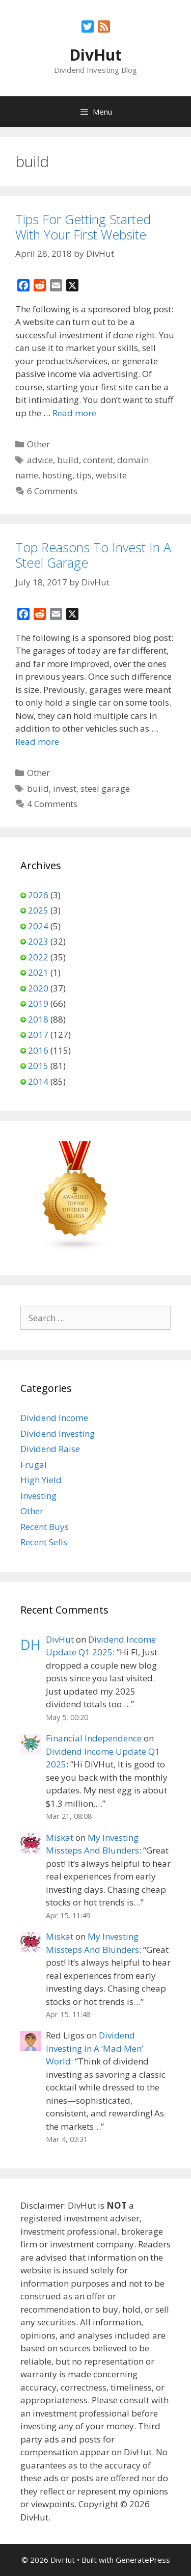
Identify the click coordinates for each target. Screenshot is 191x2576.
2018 (38, 1019)
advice (40, 460)
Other (38, 444)
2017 (38, 1034)
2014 (38, 1081)
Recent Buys (44, 1527)
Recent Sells (43, 1542)
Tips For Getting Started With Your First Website (83, 226)
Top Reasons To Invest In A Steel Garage (93, 555)
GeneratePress (143, 2560)
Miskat (59, 1837)
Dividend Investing (57, 1433)
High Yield (41, 1480)
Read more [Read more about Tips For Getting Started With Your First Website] (74, 413)
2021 (38, 972)
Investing (38, 1495)
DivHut (95, 54)
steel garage (105, 788)
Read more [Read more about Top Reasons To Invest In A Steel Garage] (37, 741)
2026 (38, 895)
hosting (57, 475)
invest (64, 788)
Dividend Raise (50, 1449)
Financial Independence (94, 1738)
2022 (38, 957)
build (68, 460)
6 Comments (52, 491)
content (98, 460)
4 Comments (52, 804)
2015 (38, 1065)
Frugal (33, 1464)
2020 (38, 988)
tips (84, 475)
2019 (38, 1003)
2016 (38, 1050)
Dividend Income (54, 1418)
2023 (38, 941)
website (111, 475)
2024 (38, 926)
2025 (38, 910)
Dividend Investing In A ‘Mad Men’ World (94, 2048)
